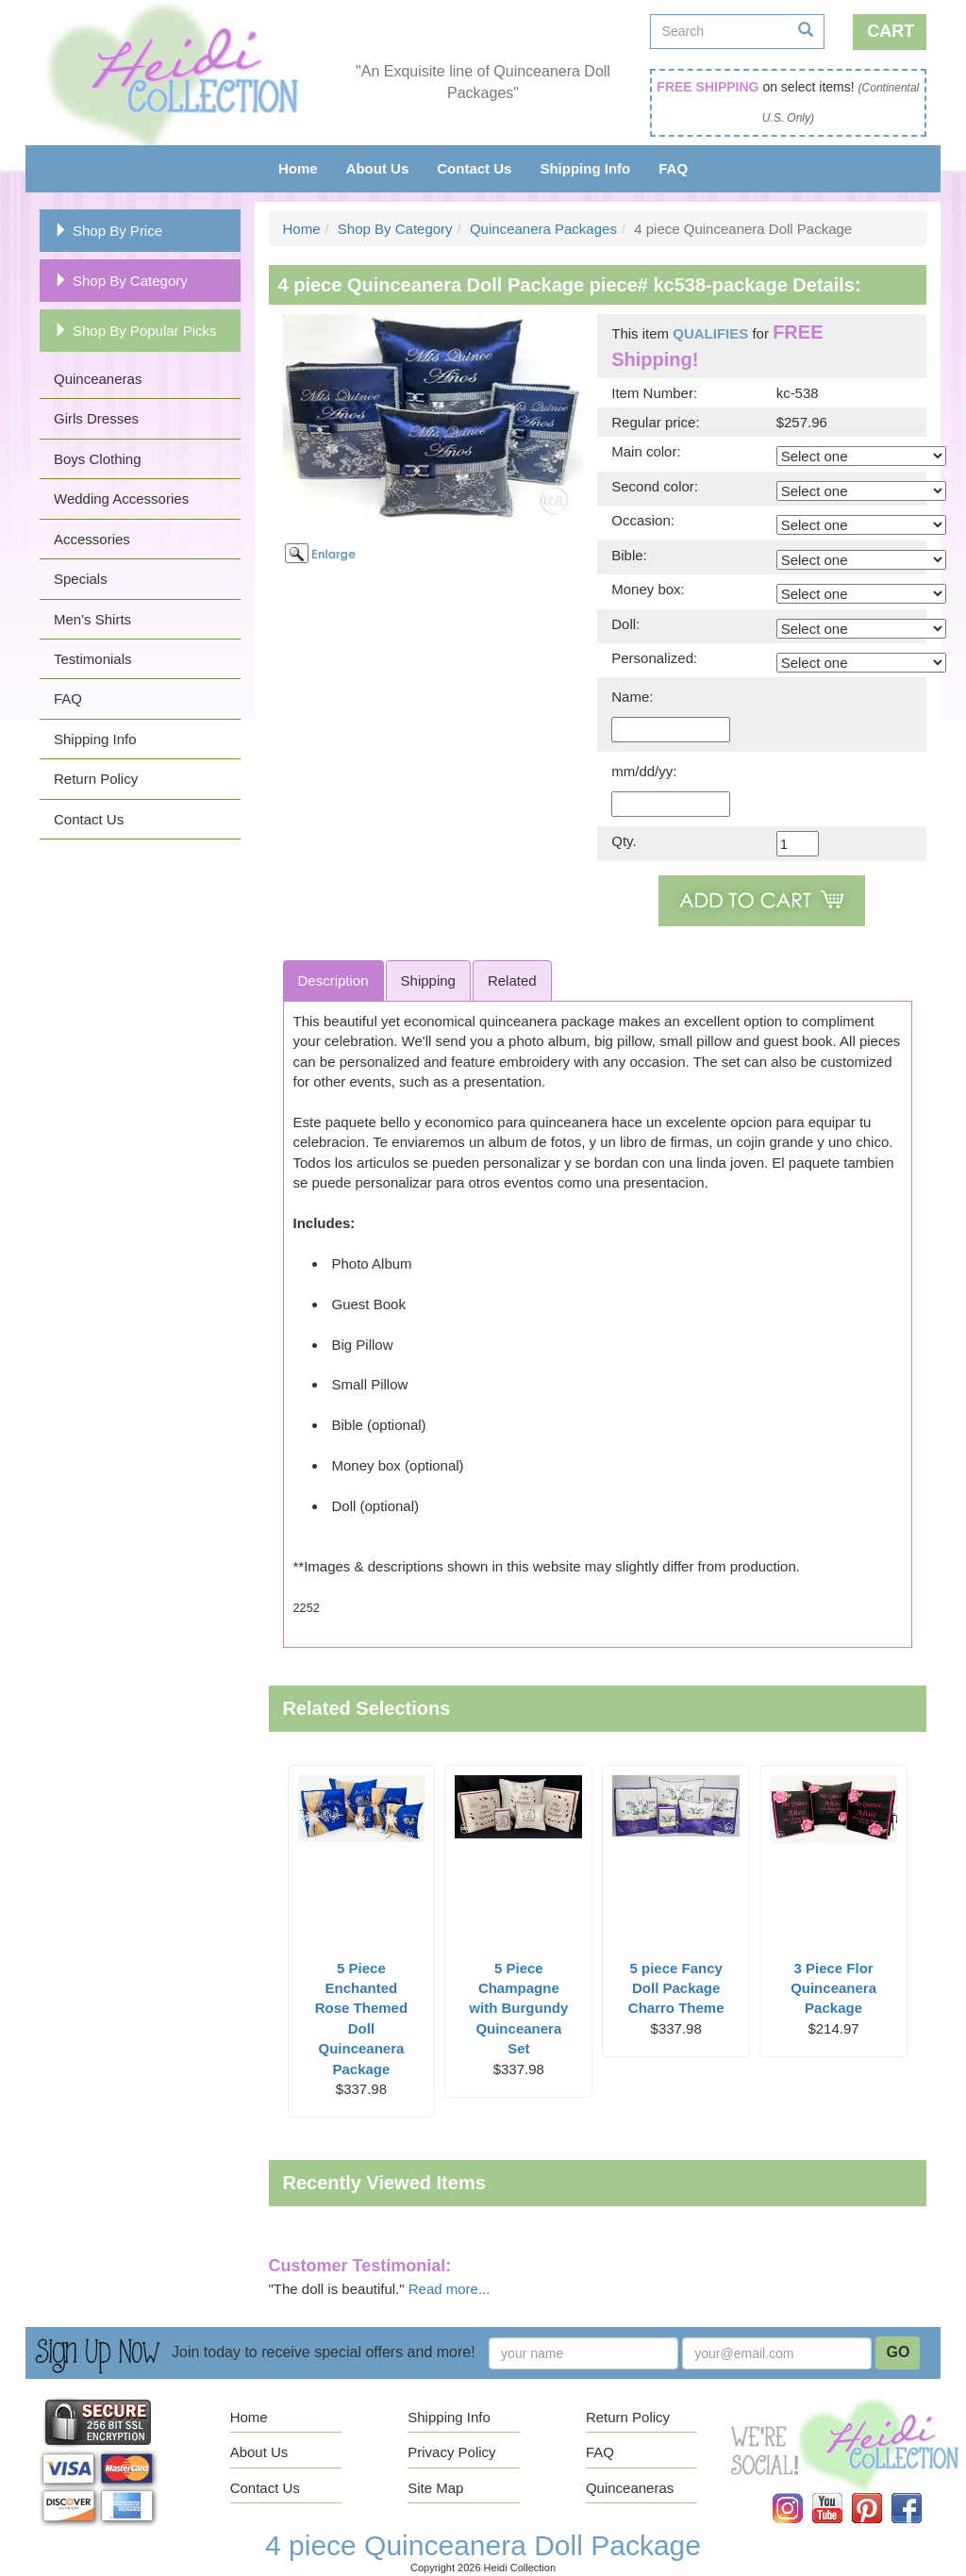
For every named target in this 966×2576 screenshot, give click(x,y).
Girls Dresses (96, 418)
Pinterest (880, 2493)
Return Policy (96, 779)
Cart (890, 31)
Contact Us (474, 168)
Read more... (449, 2289)
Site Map (435, 2488)
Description (333, 980)
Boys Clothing (98, 459)
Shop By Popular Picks (135, 331)
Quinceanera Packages (543, 229)
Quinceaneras (98, 379)
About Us (377, 168)
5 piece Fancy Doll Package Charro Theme (676, 1988)
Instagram (801, 2493)
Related (512, 980)
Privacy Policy (451, 2452)
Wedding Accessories (121, 498)
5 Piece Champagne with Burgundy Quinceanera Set (518, 2008)
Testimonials (93, 659)
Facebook (920, 2493)
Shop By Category (121, 281)
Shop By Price (108, 231)
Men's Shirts (92, 619)
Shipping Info (585, 168)
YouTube (840, 2493)
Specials (81, 579)
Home (298, 168)
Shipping (428, 980)
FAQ (673, 168)
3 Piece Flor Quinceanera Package (833, 1988)
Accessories (92, 539)
